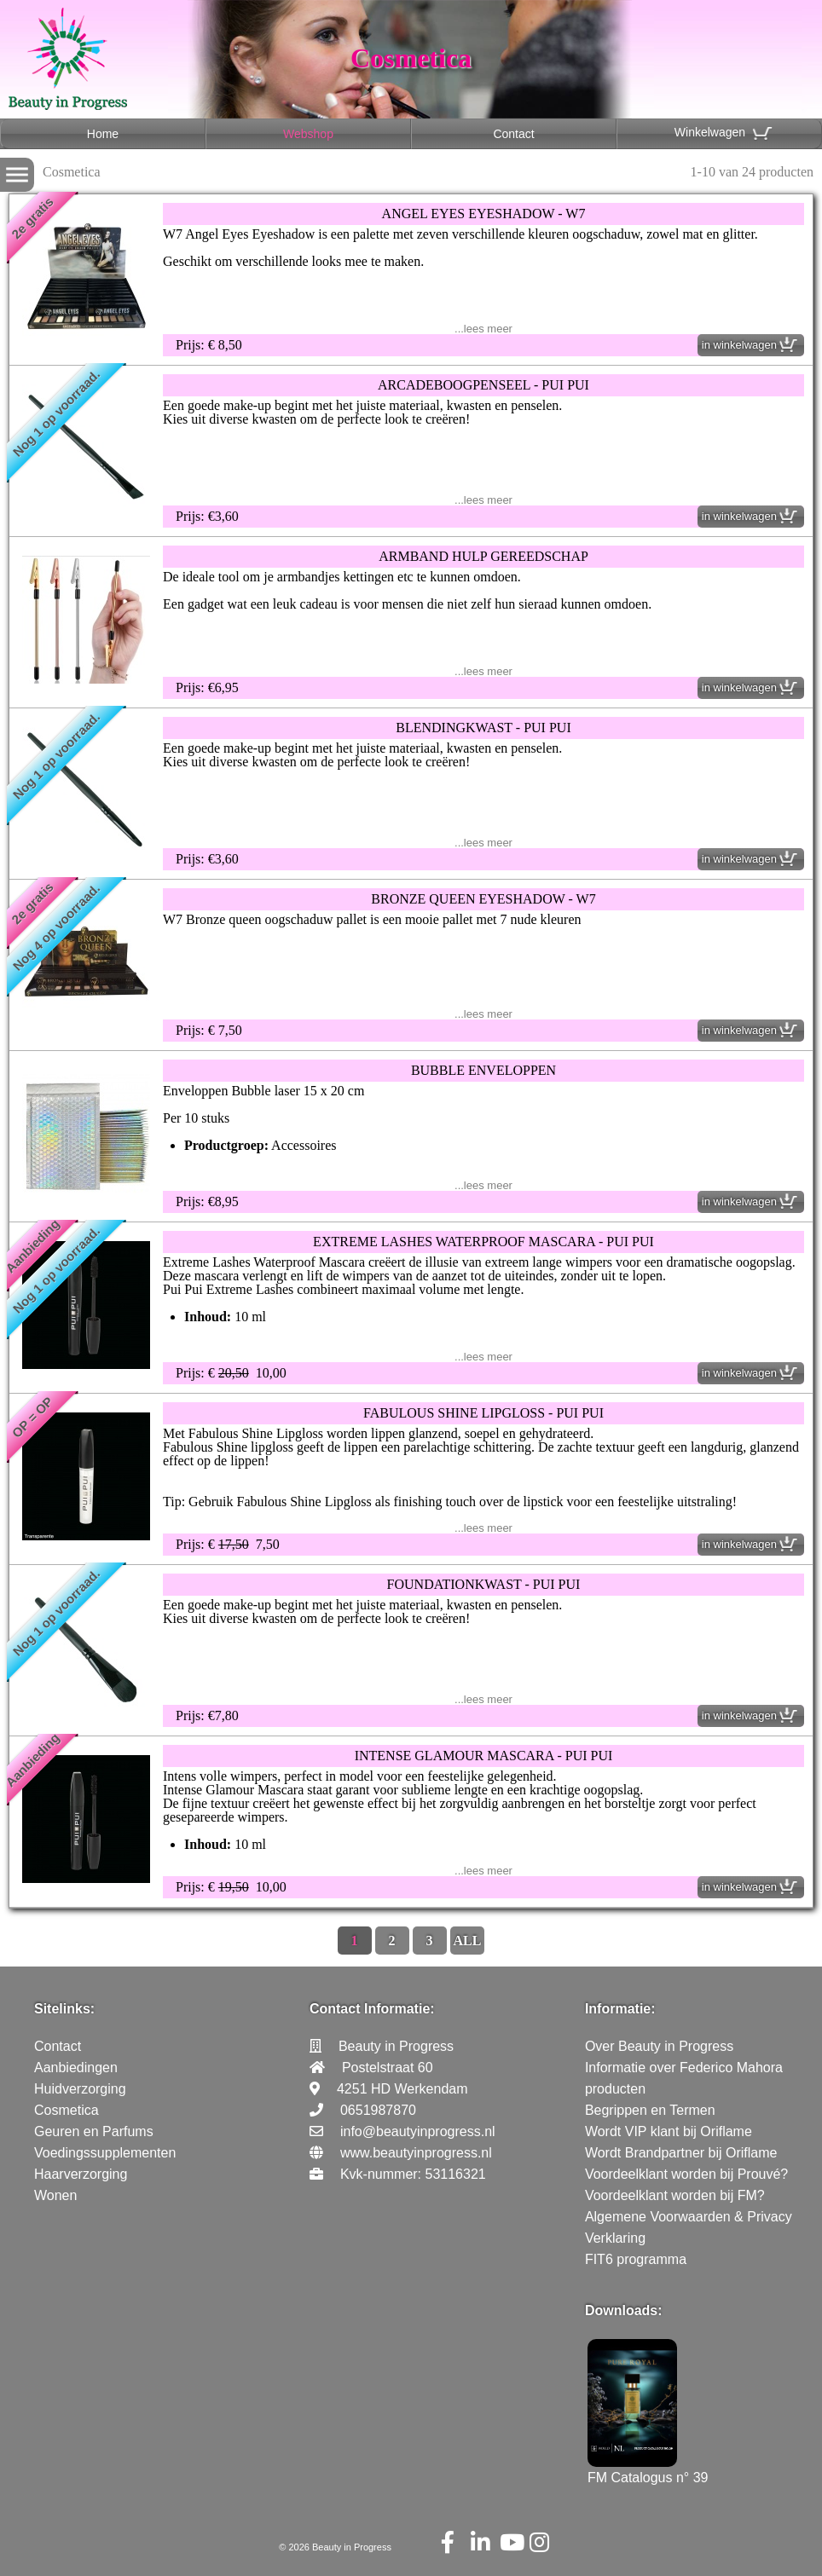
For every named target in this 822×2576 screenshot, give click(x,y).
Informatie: (620, 2008)
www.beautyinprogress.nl (416, 2153)
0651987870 (378, 2110)
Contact (513, 134)
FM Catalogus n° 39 (648, 2470)
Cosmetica (66, 2110)
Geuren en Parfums (93, 2131)
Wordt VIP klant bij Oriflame (668, 2131)
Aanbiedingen (76, 2067)
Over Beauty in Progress (659, 2046)
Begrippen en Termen (650, 2110)
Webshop (308, 134)
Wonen (55, 2195)
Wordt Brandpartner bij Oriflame (681, 2153)
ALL (468, 1940)
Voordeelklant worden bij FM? (675, 2195)
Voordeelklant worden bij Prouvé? (686, 2174)
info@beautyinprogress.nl (417, 2131)
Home (103, 134)
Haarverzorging (80, 2174)
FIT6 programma (635, 2259)
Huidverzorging (80, 2089)
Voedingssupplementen (105, 2153)
